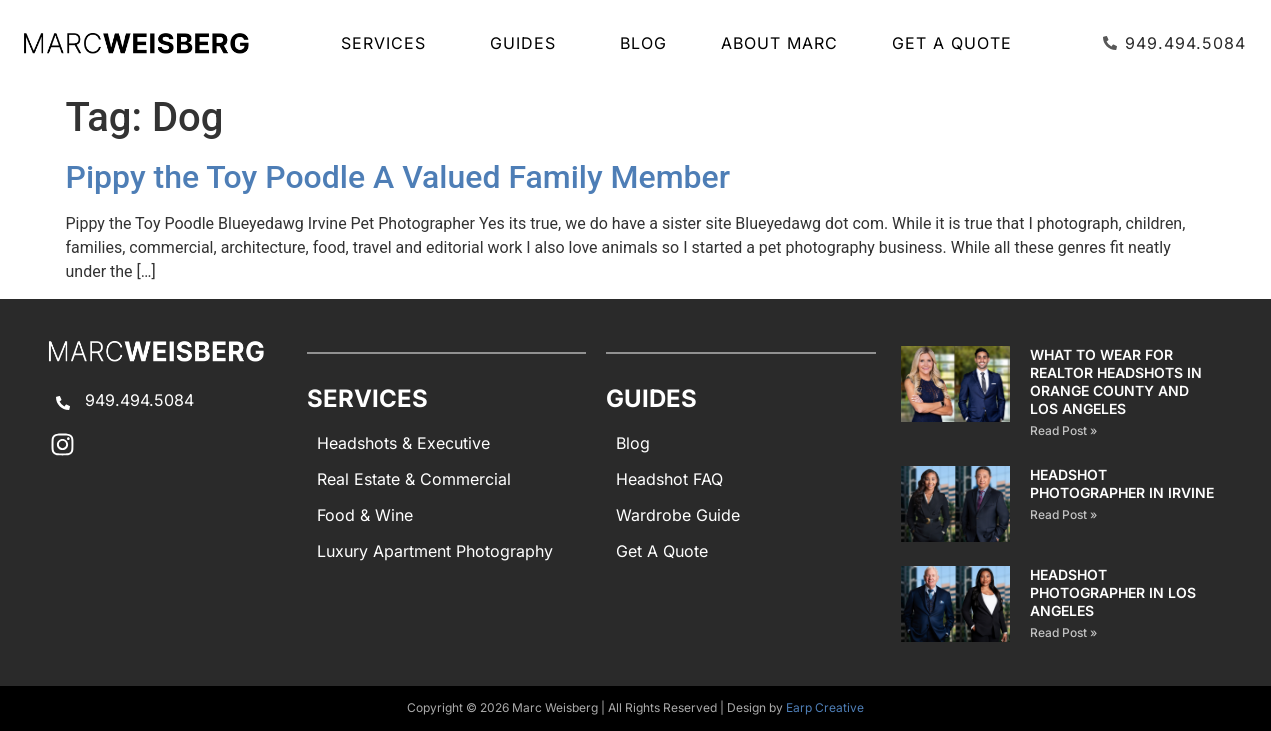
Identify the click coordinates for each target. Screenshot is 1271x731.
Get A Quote (952, 43)
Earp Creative (825, 707)
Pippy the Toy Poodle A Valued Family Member (398, 177)
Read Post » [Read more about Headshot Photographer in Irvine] (1063, 514)
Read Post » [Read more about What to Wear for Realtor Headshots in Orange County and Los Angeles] (1063, 430)
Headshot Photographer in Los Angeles (1113, 592)
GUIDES (528, 43)
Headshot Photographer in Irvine (1122, 483)
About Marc (779, 43)
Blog (643, 43)
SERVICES (388, 43)
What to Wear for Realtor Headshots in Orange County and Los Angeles (1116, 381)
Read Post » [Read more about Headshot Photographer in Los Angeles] (1063, 632)
